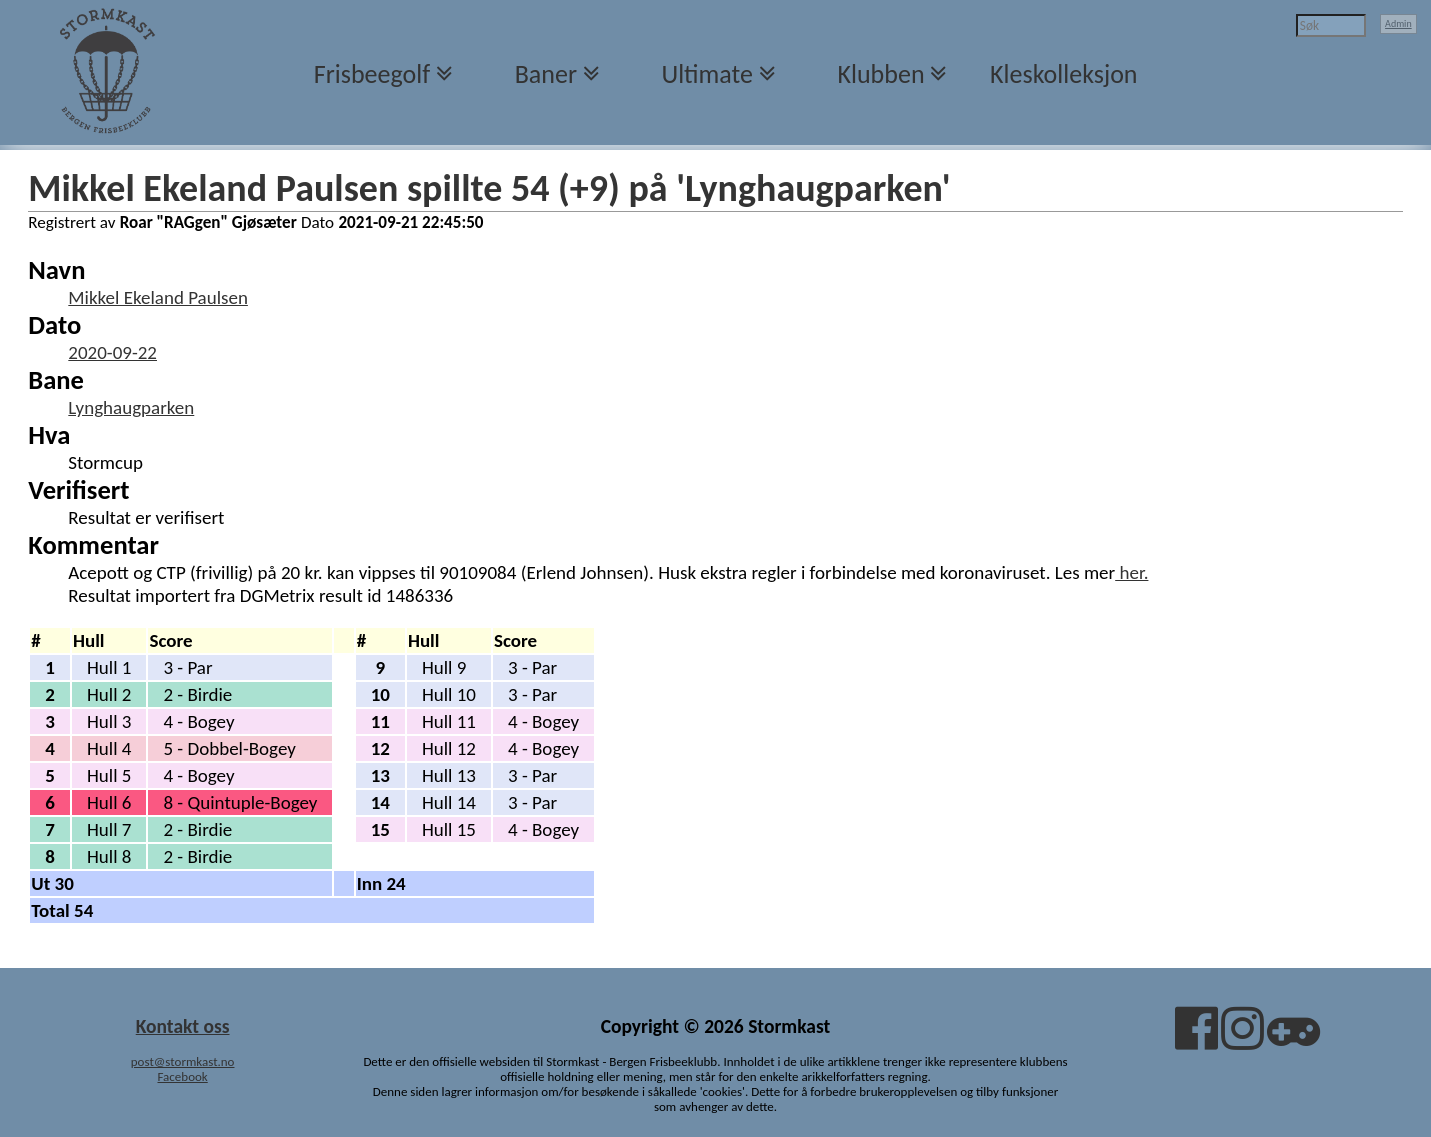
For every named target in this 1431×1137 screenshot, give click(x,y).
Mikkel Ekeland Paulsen (158, 297)
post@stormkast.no (183, 1061)
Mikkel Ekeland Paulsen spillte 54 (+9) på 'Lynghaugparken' (489, 188)
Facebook (182, 1076)
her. (1131, 572)
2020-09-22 (112, 352)
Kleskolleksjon (1063, 74)
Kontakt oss (183, 1026)
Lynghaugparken (131, 407)
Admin (1398, 23)
